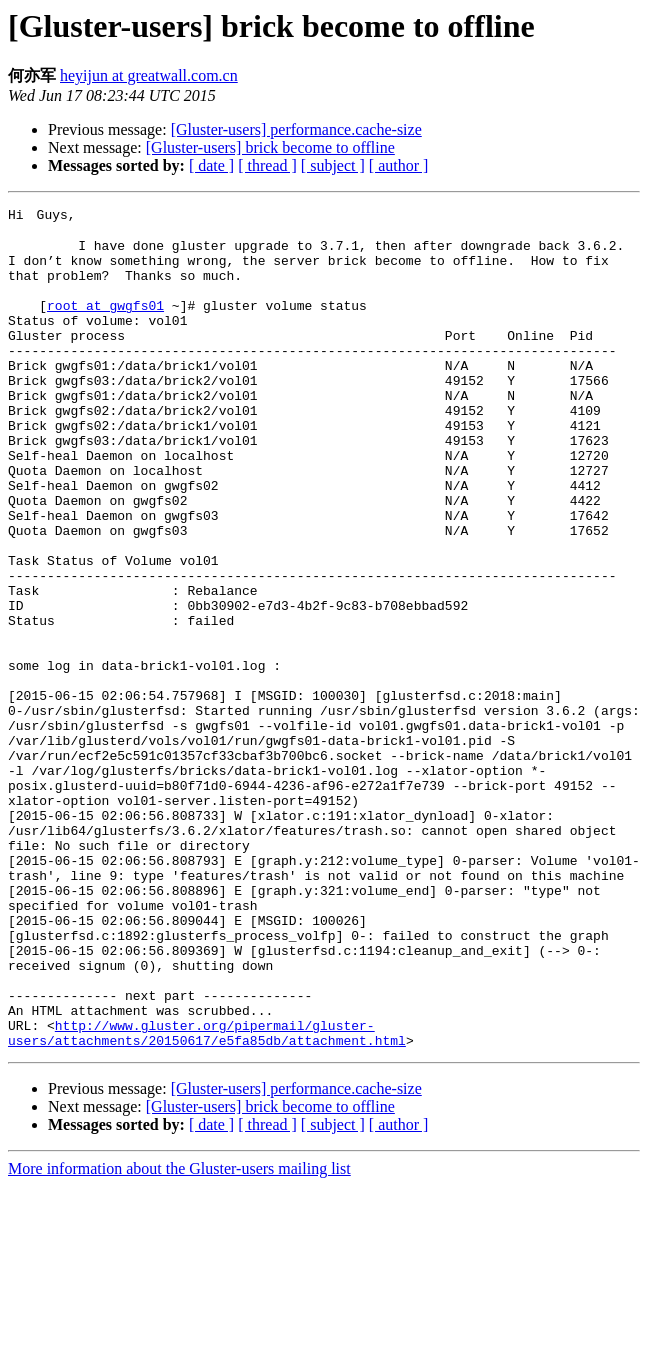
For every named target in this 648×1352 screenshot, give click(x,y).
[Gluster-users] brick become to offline (270, 147)
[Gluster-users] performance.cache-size (296, 129)
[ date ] (211, 165)
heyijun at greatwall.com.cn (149, 75)
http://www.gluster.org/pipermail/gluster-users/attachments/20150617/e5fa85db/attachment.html (207, 1197)
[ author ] (399, 165)
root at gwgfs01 (105, 324)
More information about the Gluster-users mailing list (179, 1334)
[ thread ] (267, 165)
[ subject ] (333, 165)
